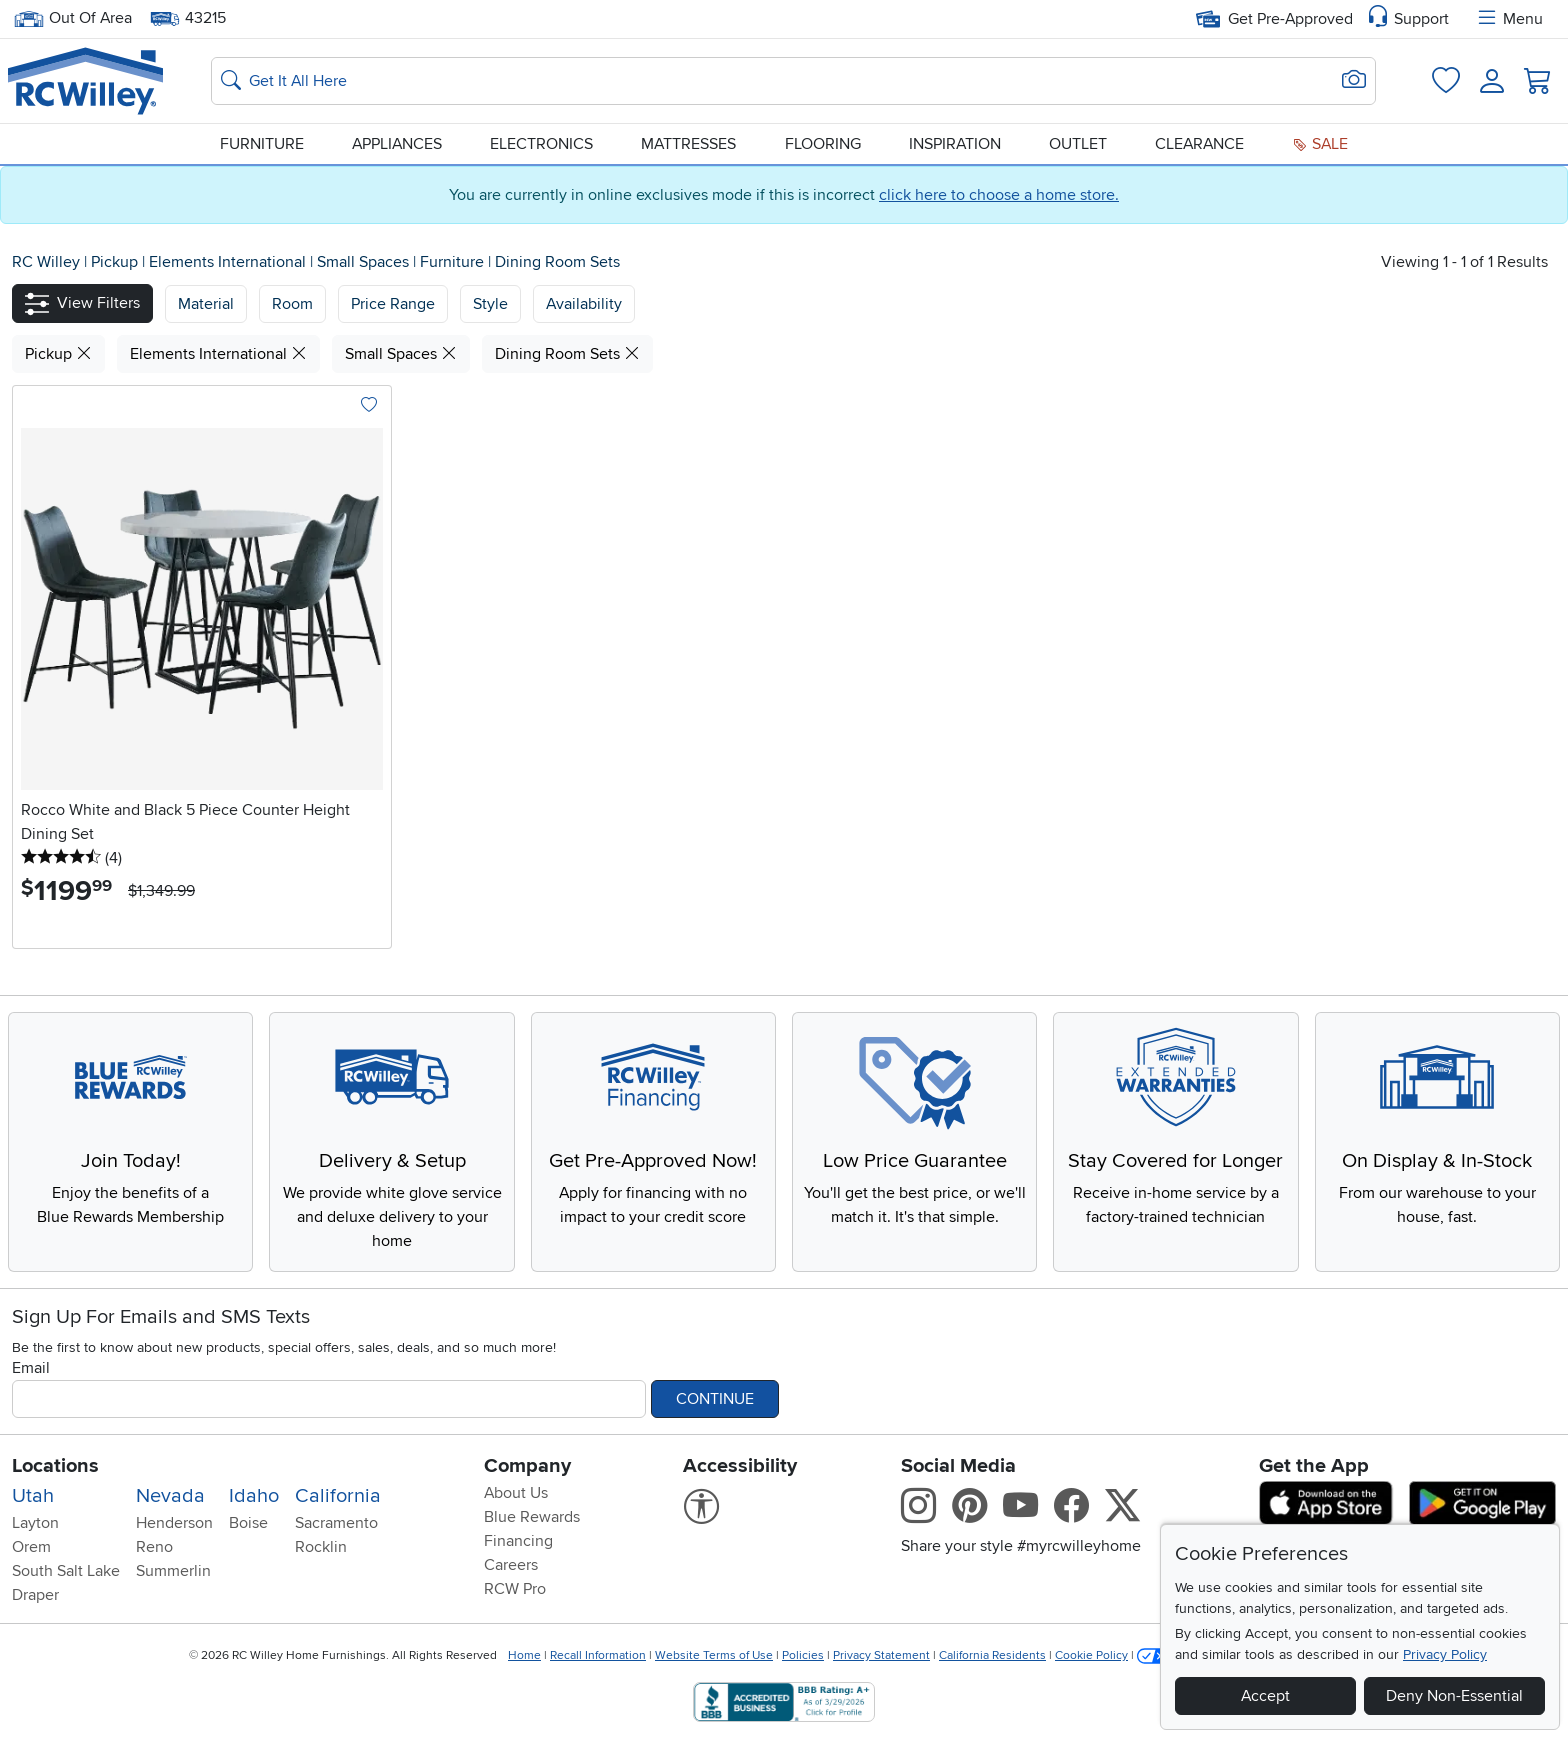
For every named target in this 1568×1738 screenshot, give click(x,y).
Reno (154, 1547)
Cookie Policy (1091, 1655)
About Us (516, 1493)
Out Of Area (73, 18)
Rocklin (321, 1547)
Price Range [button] (393, 304)
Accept (1265, 1696)
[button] (82, 303)
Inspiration (955, 144)
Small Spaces (365, 262)
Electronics (541, 144)
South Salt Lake (66, 1571)
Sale (1320, 144)
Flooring (823, 144)
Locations (55, 1466)
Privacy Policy (1445, 1654)
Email (31, 1368)
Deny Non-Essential (1454, 1696)
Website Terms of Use (714, 1655)
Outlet (1078, 144)
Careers (511, 1565)
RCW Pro (515, 1589)
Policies (803, 1655)
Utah (33, 1496)
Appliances (397, 144)
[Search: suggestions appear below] (793, 81)
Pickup (116, 262)
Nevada (170, 1496)
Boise (248, 1523)
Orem (31, 1547)
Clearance (1199, 144)
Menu (1509, 19)
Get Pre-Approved (1274, 19)
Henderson (174, 1523)
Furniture (262, 144)
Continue (715, 1399)
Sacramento (336, 1523)
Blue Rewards (532, 1517)
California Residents (992, 1655)
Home (524, 1655)
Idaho (254, 1496)
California (338, 1496)
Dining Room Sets (557, 262)
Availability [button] (584, 304)
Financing (518, 1541)
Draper (35, 1595)
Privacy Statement (881, 1655)
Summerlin (173, 1571)
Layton (35, 1523)
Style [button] (490, 304)
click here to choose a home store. (999, 195)
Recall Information (598, 1655)
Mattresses (688, 144)
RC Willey (46, 262)
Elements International (229, 262)
